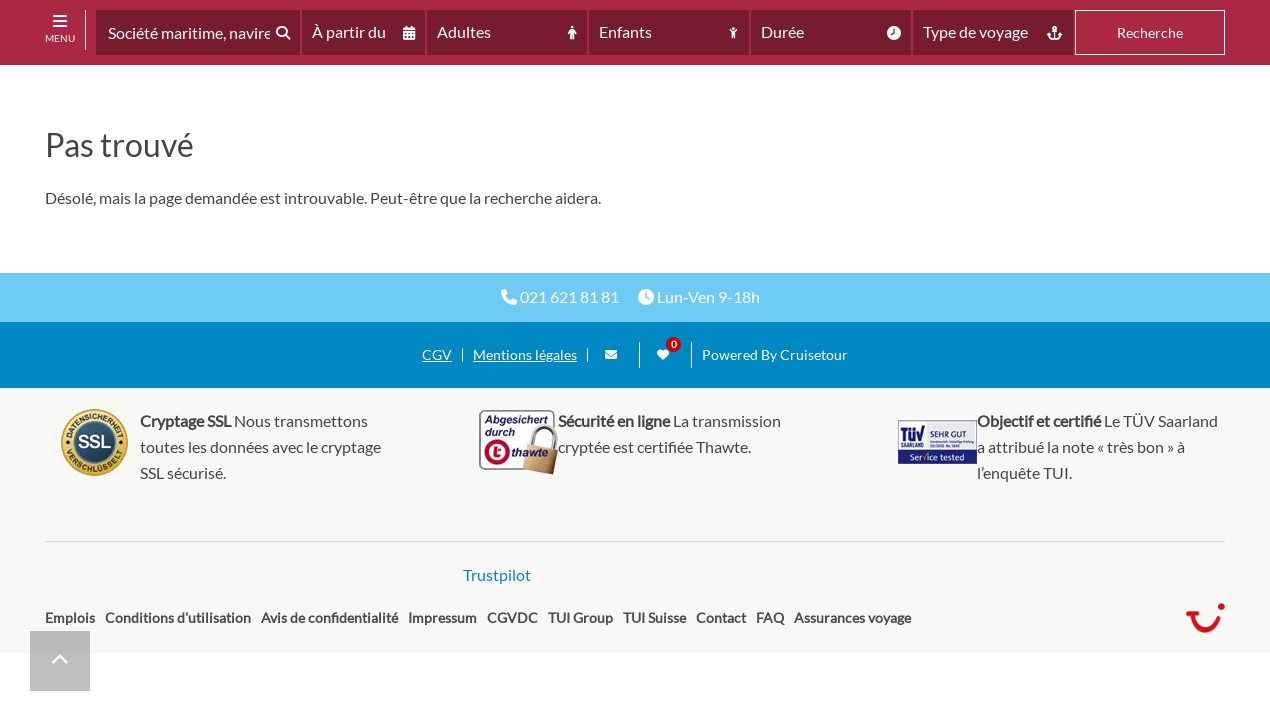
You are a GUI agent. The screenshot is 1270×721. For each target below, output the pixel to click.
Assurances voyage (852, 617)
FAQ (770, 617)
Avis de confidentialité (329, 617)
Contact (721, 617)
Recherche (1150, 32)
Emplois (70, 617)
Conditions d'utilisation (178, 617)
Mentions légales (525, 355)
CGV (437, 355)
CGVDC (512, 617)
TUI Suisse (654, 617)
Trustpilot (497, 574)
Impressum (442, 617)
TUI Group (580, 617)
